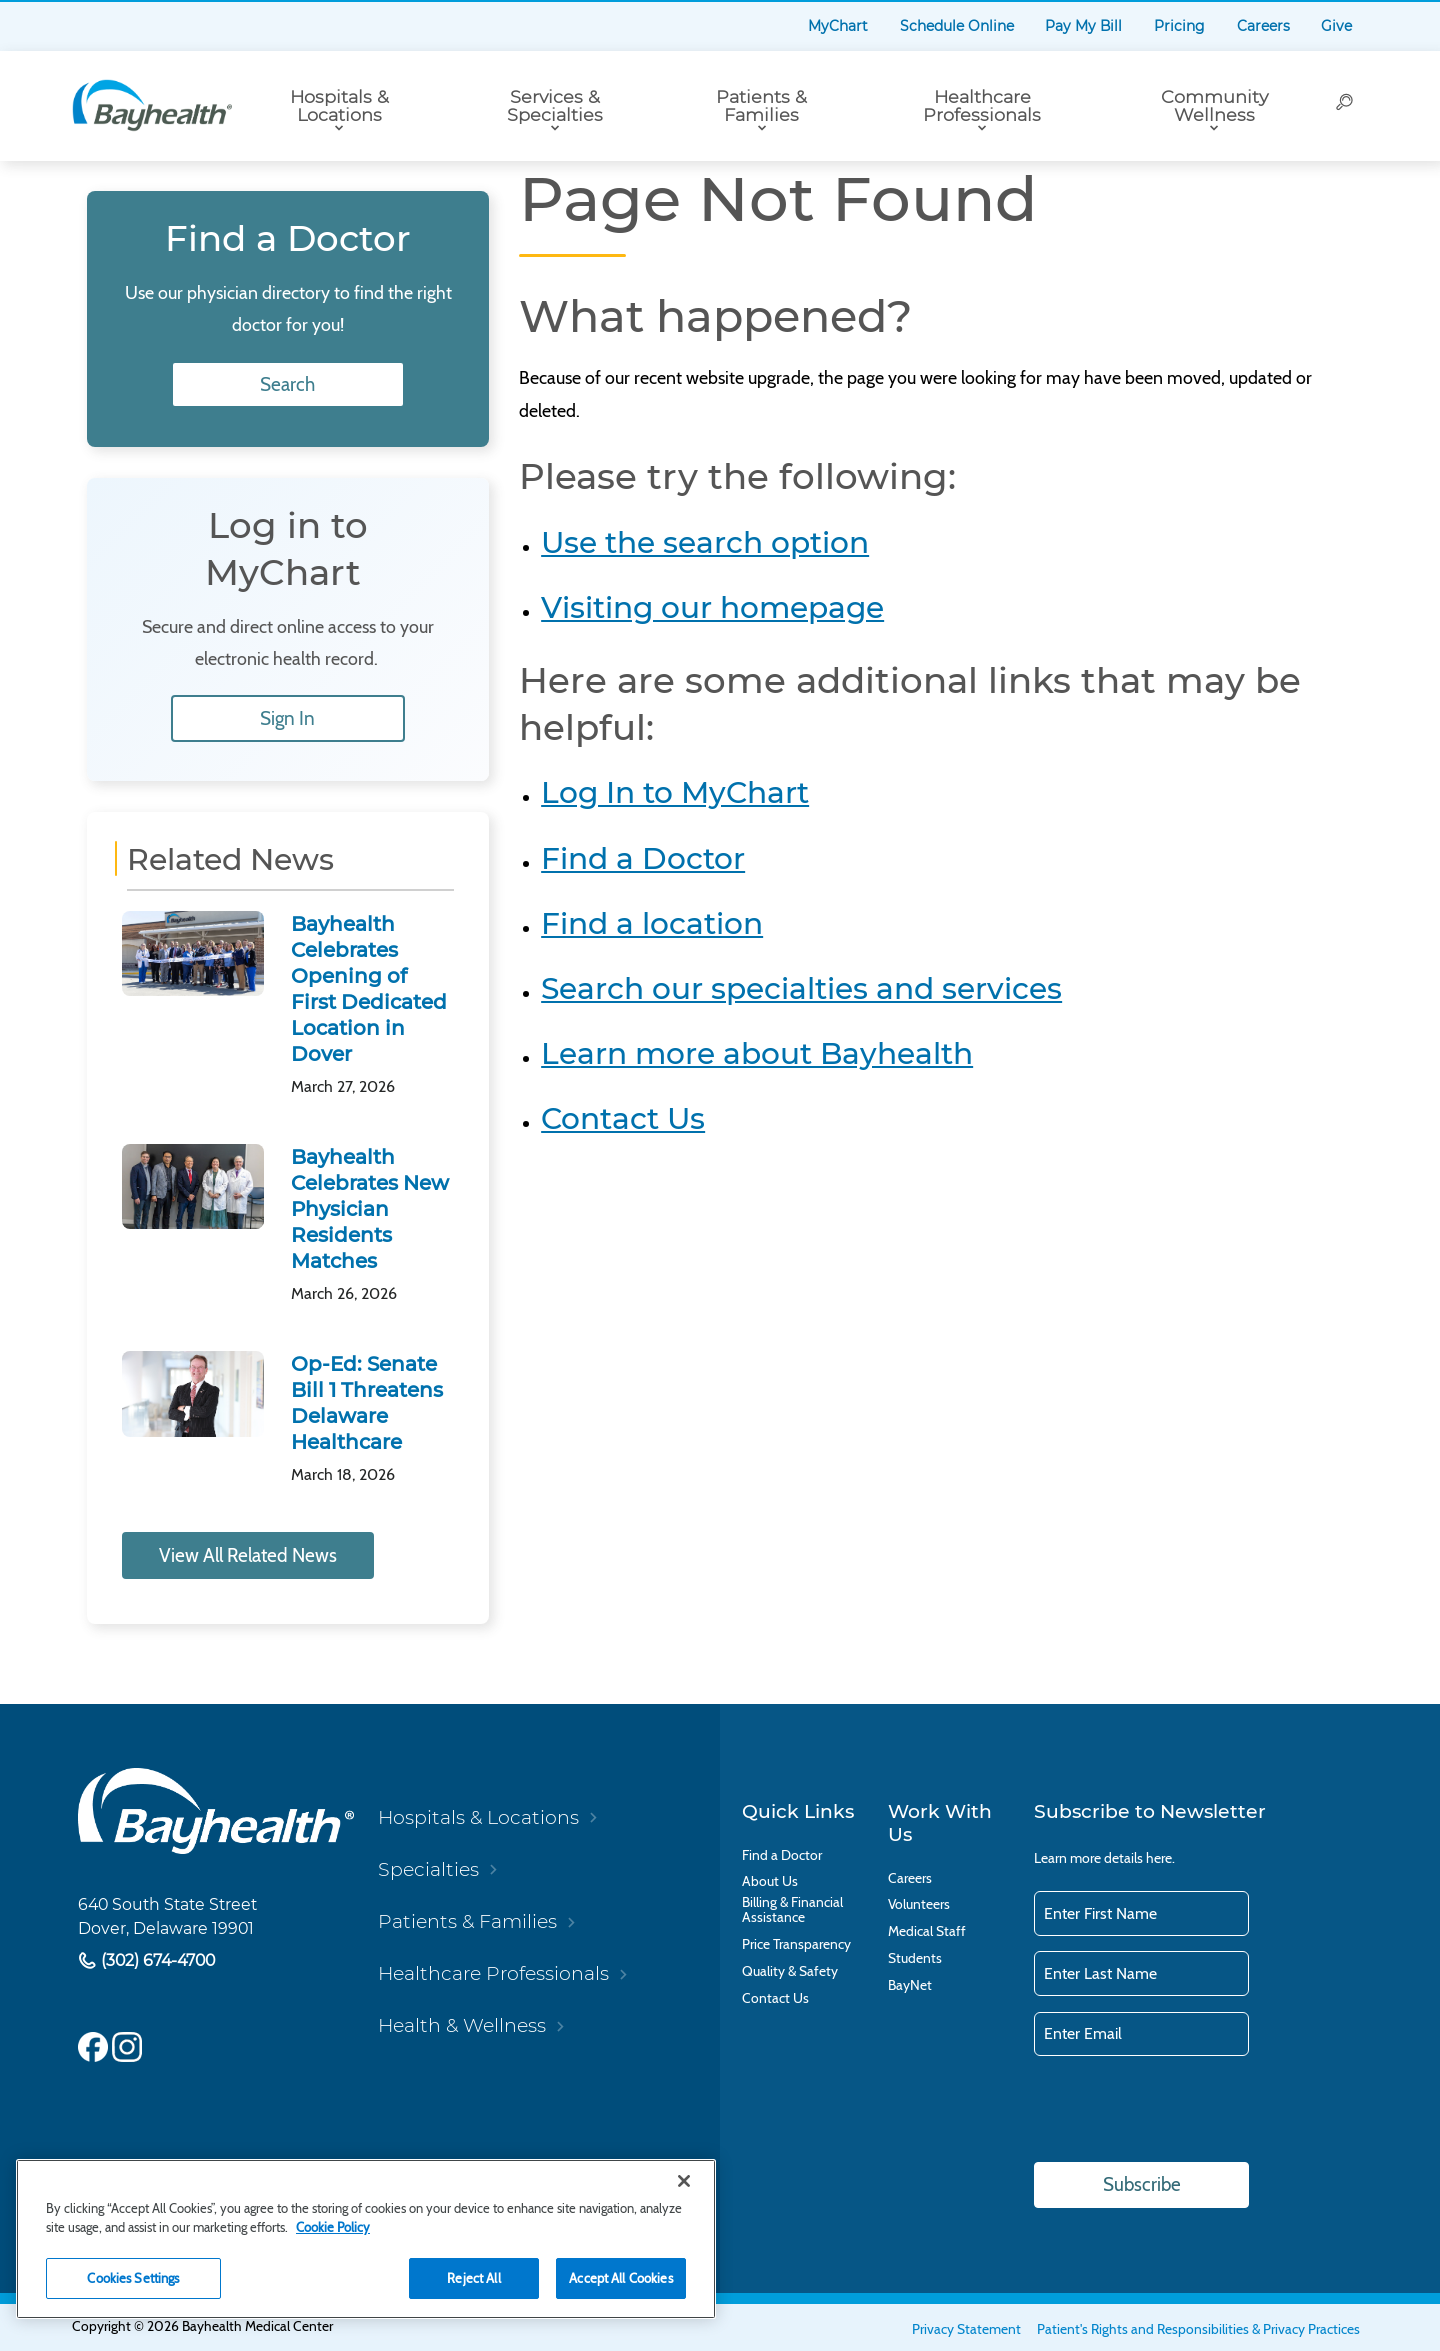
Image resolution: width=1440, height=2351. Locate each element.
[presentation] (1186, 2111)
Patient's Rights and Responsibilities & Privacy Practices (1198, 2329)
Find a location (652, 923)
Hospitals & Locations (339, 105)
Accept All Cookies (620, 2278)
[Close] (684, 2181)
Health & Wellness (462, 2025)
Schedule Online (957, 26)
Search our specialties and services (801, 988)
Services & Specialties (555, 105)
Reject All (473, 2278)
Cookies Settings (133, 2278)
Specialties (428, 1869)
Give (1336, 26)
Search (288, 384)
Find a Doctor (643, 858)
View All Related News (248, 1555)
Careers (1263, 26)
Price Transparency (796, 1944)
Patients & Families (761, 105)
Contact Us (623, 1118)
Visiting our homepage (712, 607)
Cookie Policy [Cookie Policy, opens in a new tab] (333, 2227)
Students (915, 1958)
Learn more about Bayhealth (757, 1053)
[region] (366, 2239)
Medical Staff (927, 1931)
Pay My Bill (1083, 26)
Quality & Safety (790, 1971)
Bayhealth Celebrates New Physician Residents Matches (370, 1209)
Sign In (288, 718)
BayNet (910, 1985)
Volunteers (919, 1904)
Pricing (1179, 26)
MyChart (838, 26)
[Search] (1345, 106)
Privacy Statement (966, 2329)
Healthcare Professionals (982, 105)
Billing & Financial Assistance (792, 1910)
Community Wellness (1214, 105)
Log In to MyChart (675, 792)
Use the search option (705, 542)
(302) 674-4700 (156, 1961)
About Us (770, 1881)
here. (1160, 1858)
